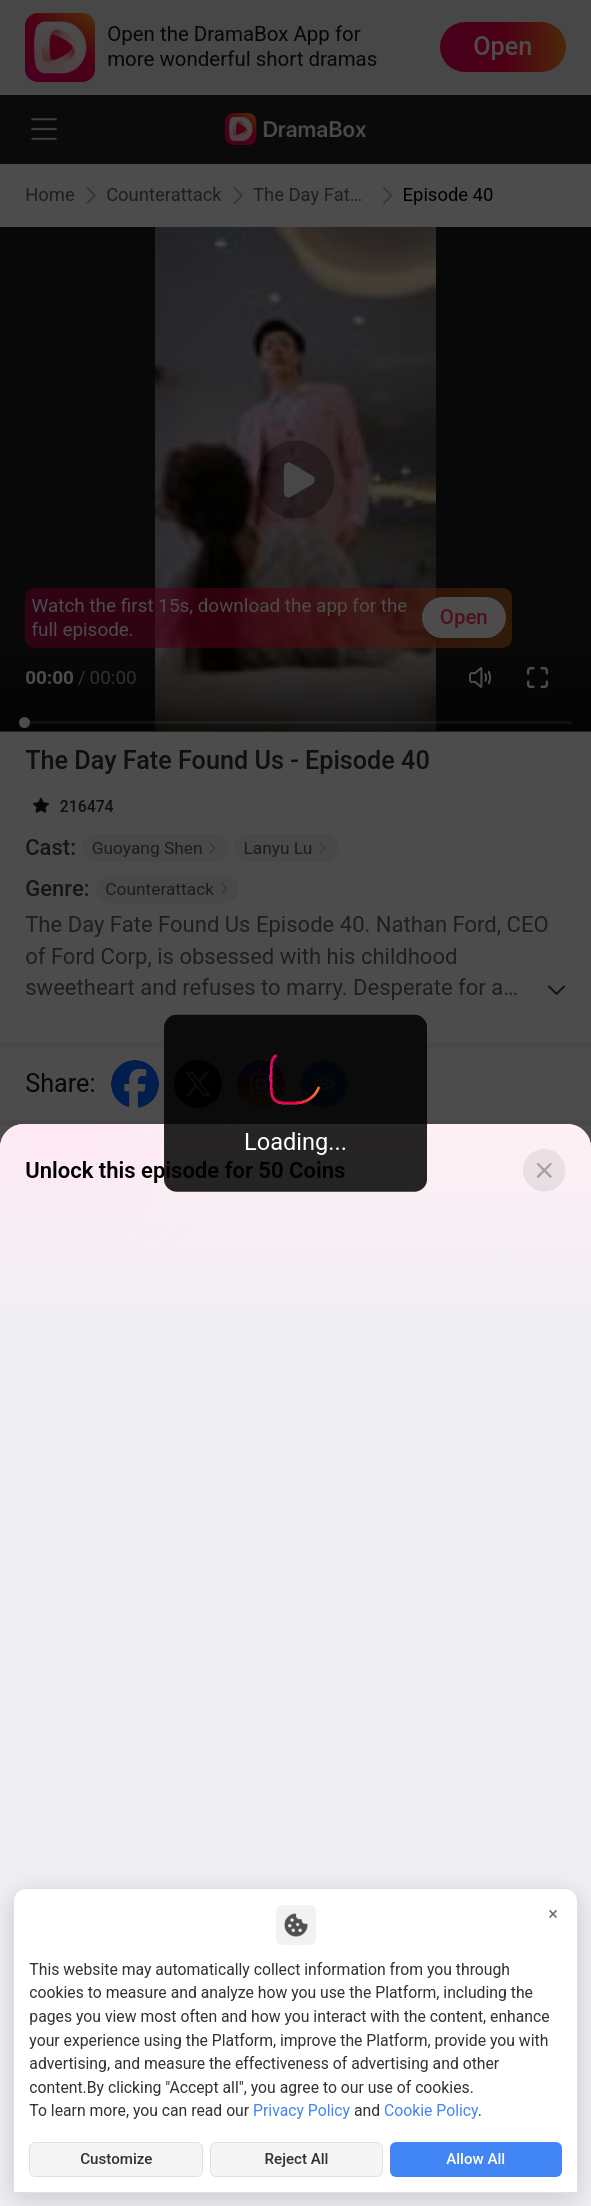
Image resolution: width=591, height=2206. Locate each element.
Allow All (476, 2158)
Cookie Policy (431, 2108)
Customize (116, 2158)
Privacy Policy (301, 2108)
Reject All (296, 2158)
